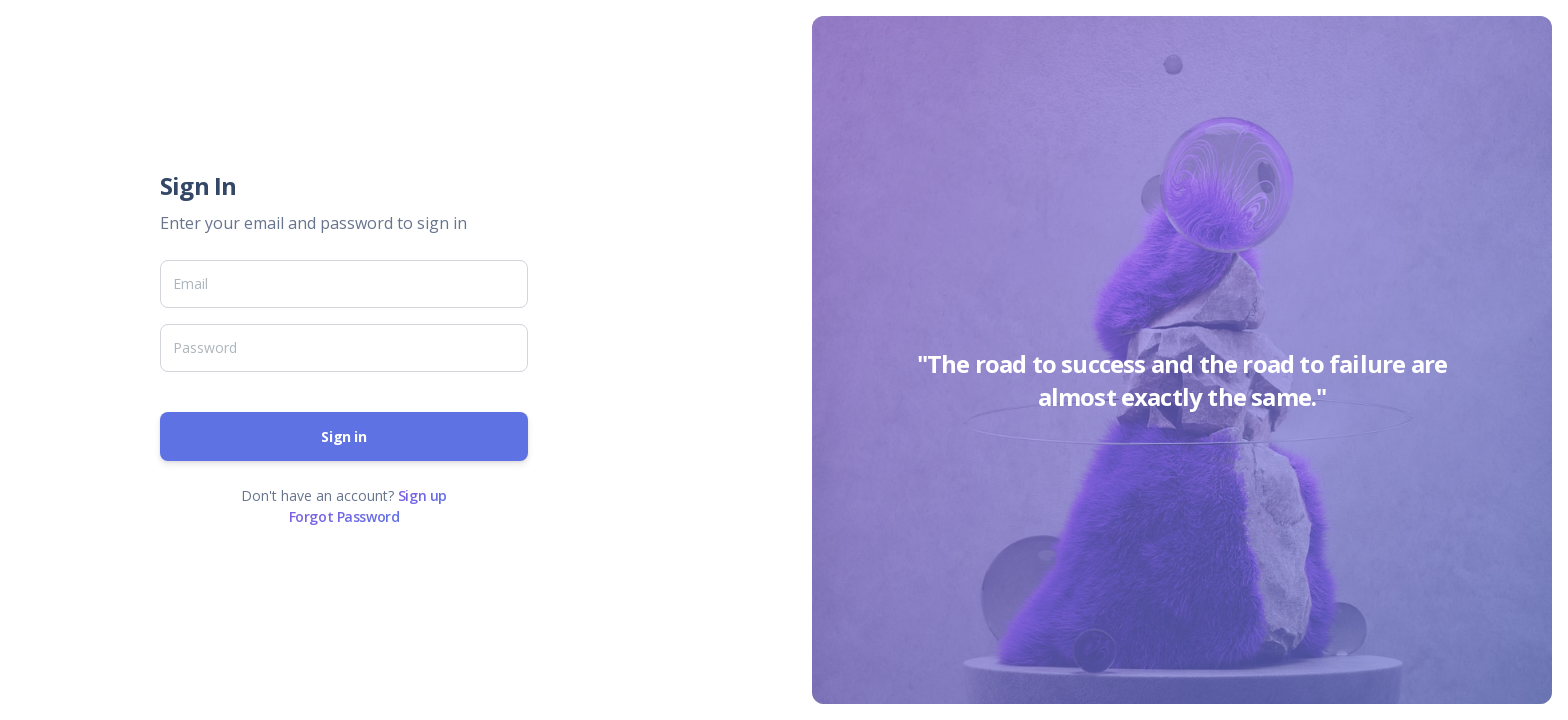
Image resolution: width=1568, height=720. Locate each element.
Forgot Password (344, 516)
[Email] (344, 284)
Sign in (343, 436)
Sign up (422, 495)
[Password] (344, 348)
